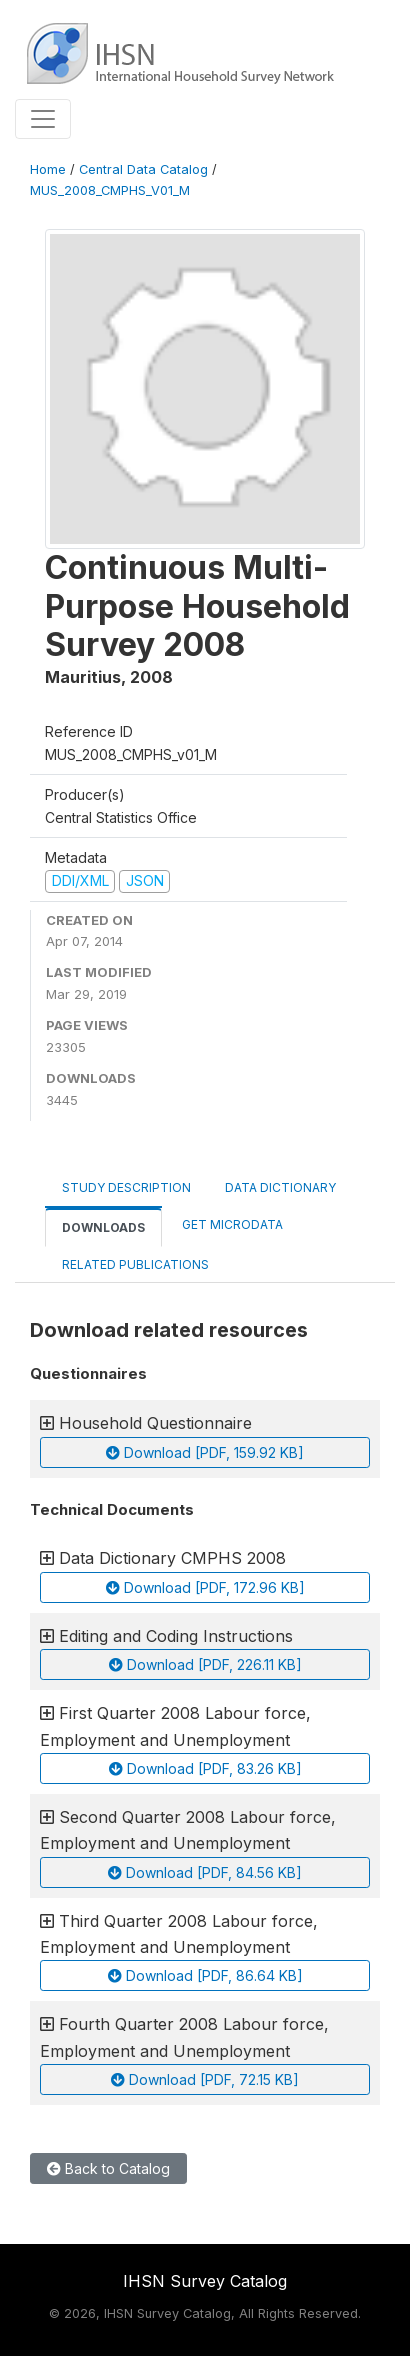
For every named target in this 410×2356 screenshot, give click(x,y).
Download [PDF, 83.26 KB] (205, 1768)
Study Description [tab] (126, 1187)
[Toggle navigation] (43, 119)
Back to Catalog (108, 2168)
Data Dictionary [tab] (280, 1187)
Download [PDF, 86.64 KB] (205, 1975)
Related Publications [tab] (135, 1264)
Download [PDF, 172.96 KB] (205, 1587)
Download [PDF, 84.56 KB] (205, 1872)
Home (48, 169)
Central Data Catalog (143, 169)
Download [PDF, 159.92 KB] (205, 1452)
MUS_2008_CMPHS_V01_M (110, 190)
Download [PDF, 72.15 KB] (205, 2079)
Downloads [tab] (103, 1227)
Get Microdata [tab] (231, 1224)
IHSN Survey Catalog (205, 2281)
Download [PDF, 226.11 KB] (205, 1664)
